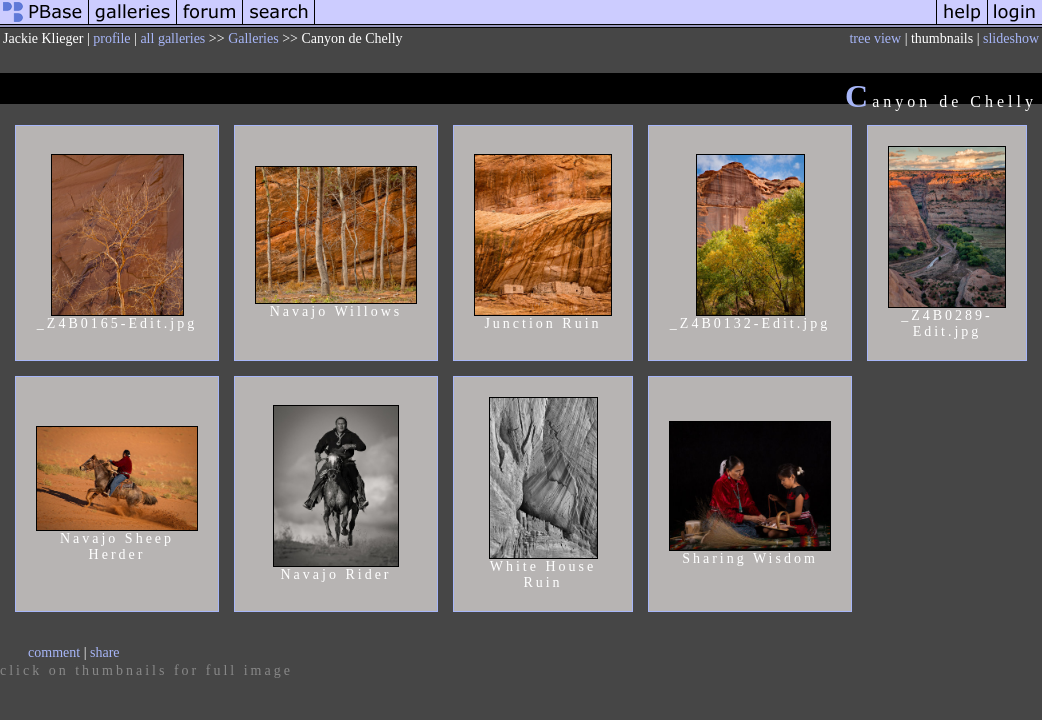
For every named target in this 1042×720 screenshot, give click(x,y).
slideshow (1011, 38)
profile (111, 38)
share (105, 652)
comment (54, 652)
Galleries (253, 38)
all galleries (172, 38)
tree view (875, 38)
